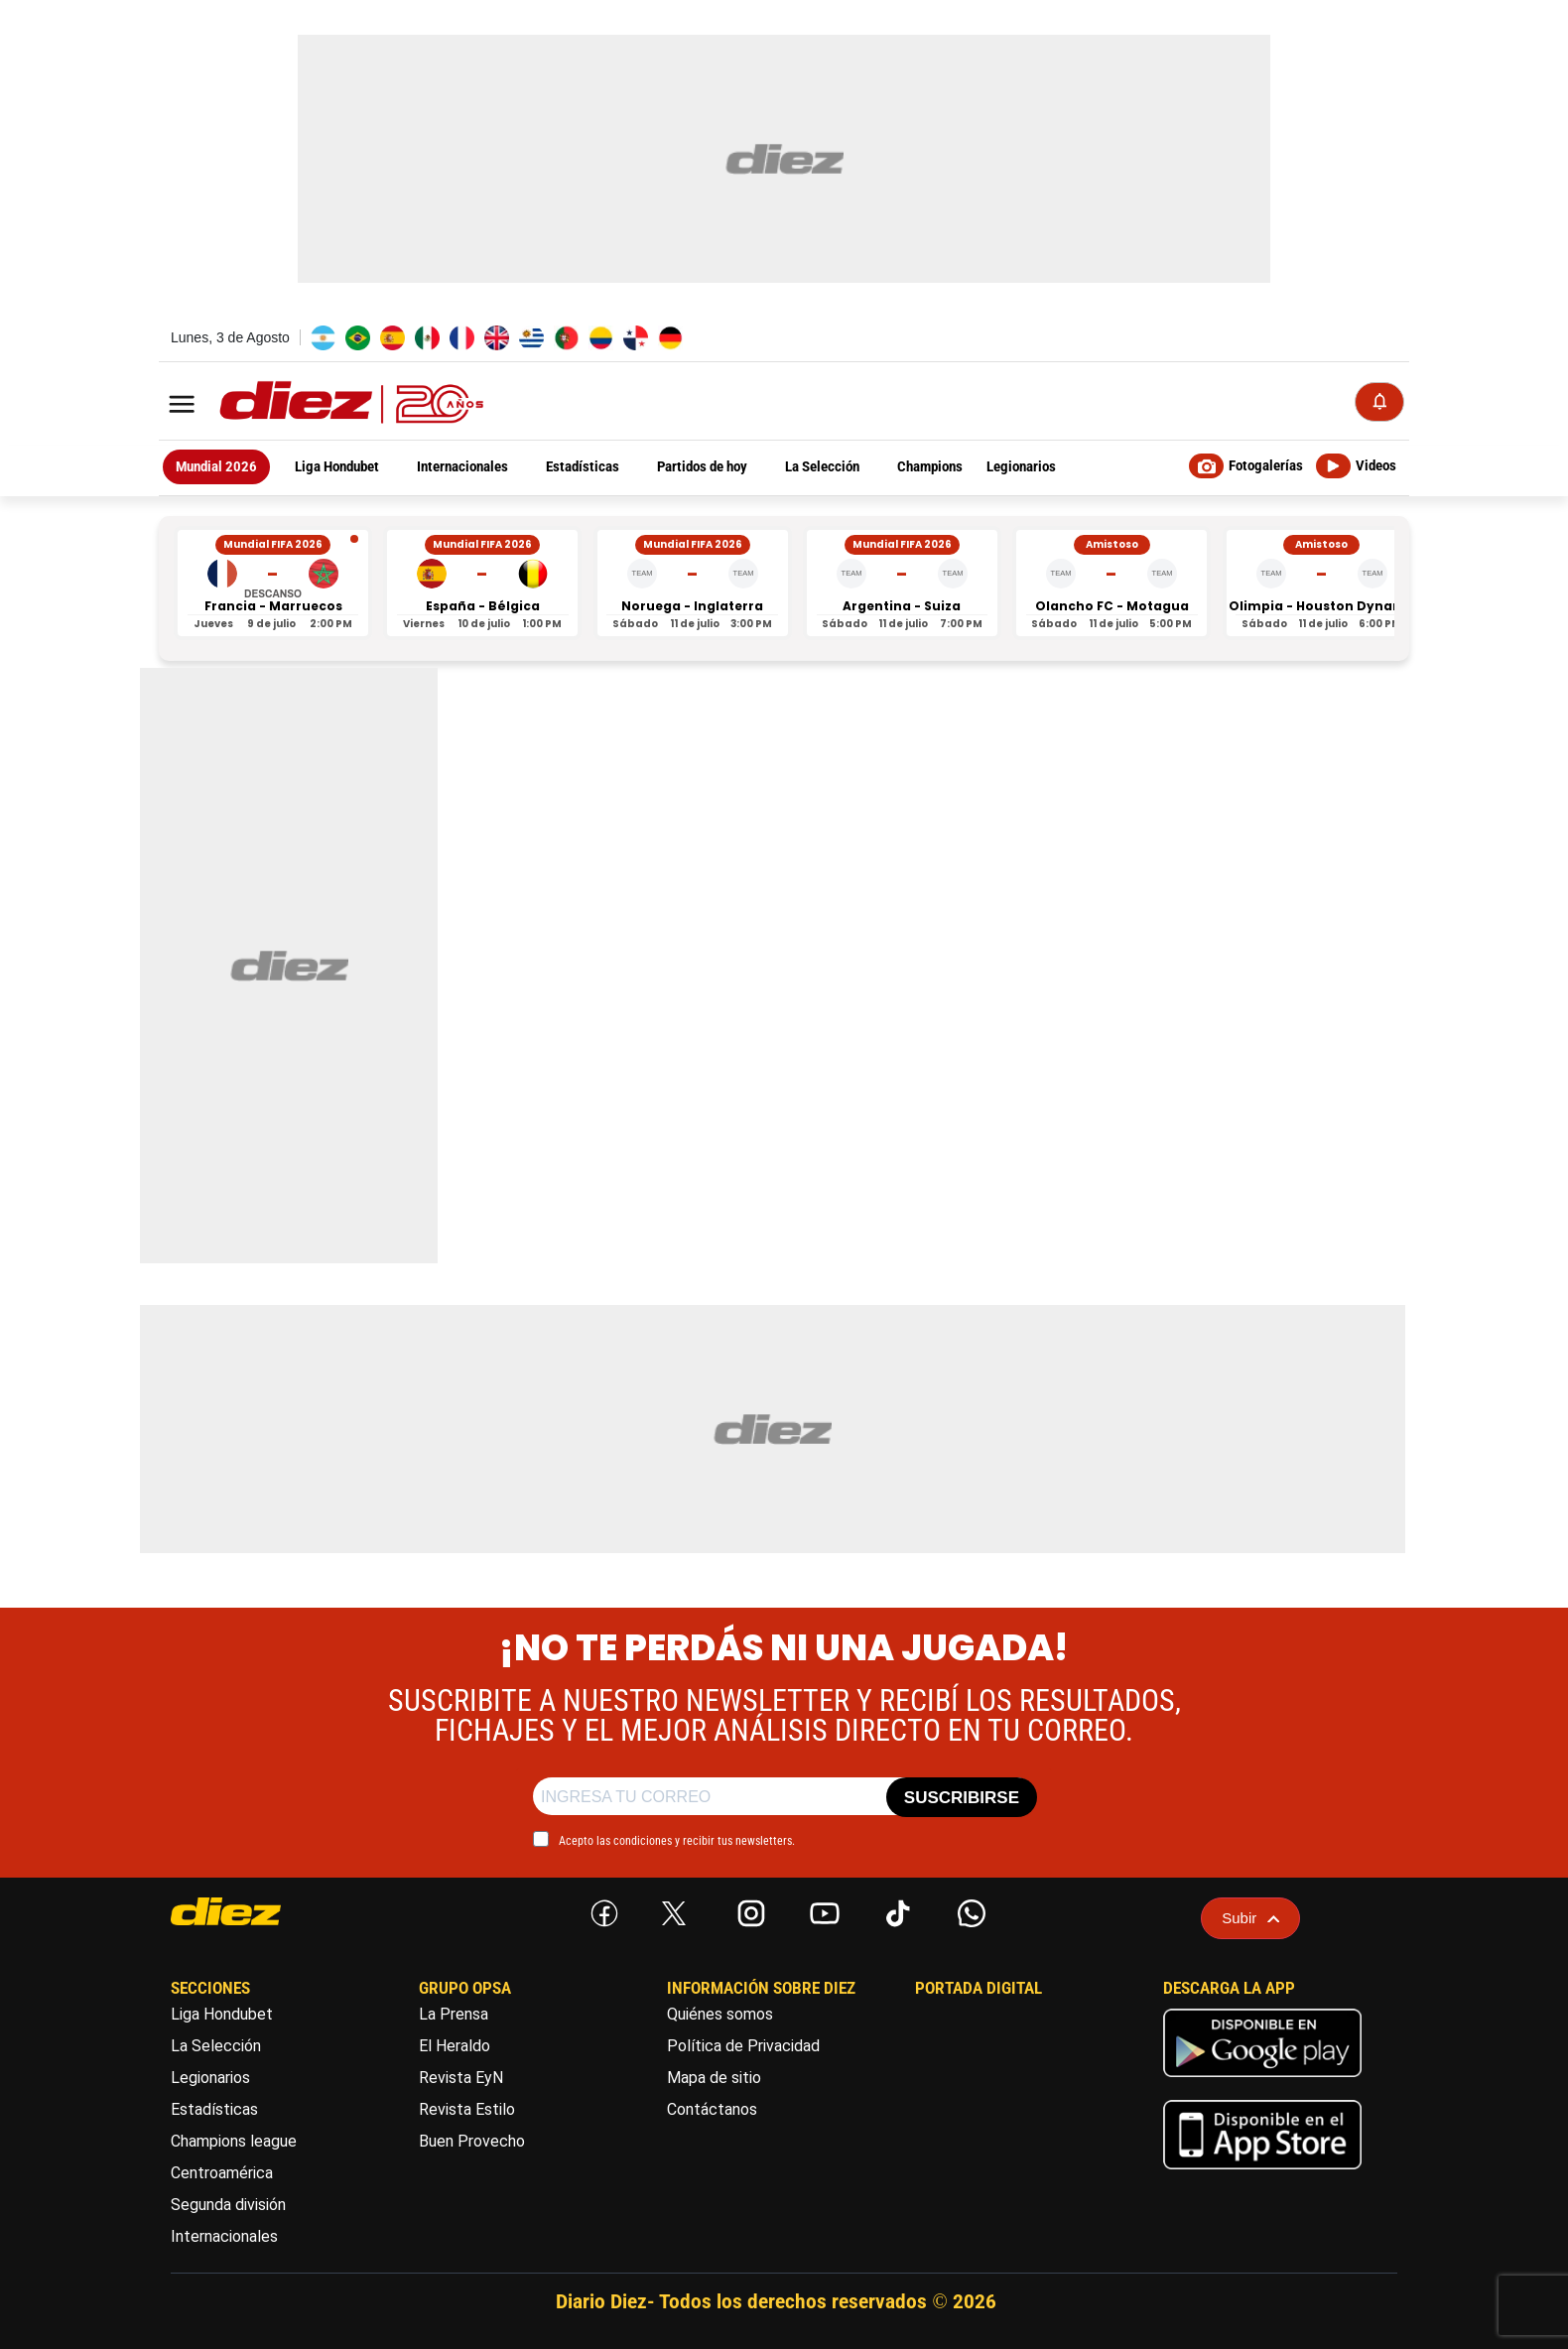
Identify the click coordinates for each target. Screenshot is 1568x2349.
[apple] (1262, 2173)
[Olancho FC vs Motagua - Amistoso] (1111, 583)
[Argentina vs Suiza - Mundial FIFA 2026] (902, 583)
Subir (1250, 1917)
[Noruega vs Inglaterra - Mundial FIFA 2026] (692, 583)
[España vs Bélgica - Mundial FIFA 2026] (482, 583)
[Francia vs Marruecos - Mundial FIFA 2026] (273, 583)
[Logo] (307, 403)
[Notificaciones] (1379, 402)
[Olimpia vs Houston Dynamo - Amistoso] (1322, 583)
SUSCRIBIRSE (961, 1797)
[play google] (1262, 2081)
